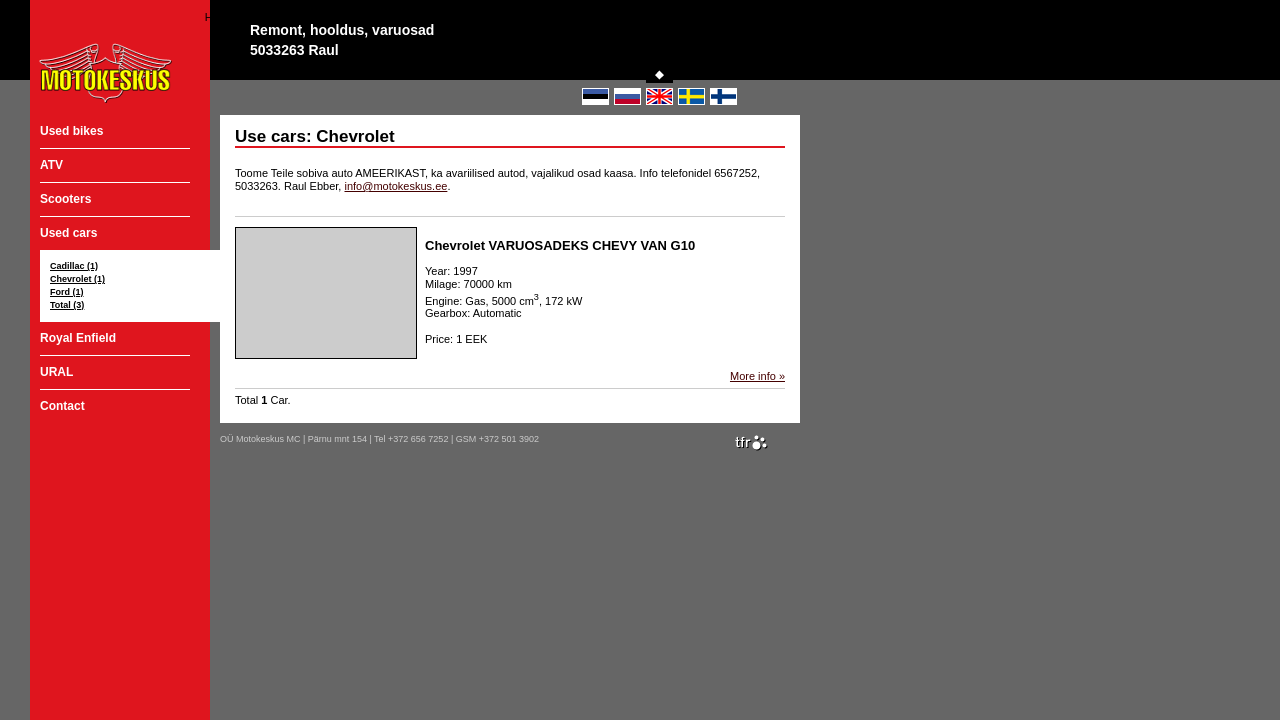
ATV (51, 165)
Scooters (65, 199)
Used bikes (71, 131)
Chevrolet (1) (77, 279)
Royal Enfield (78, 338)
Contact (62, 406)
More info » (757, 376)
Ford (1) (67, 292)
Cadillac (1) (74, 266)
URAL (56, 372)
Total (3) (67, 305)
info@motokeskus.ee (395, 186)
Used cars (68, 233)
